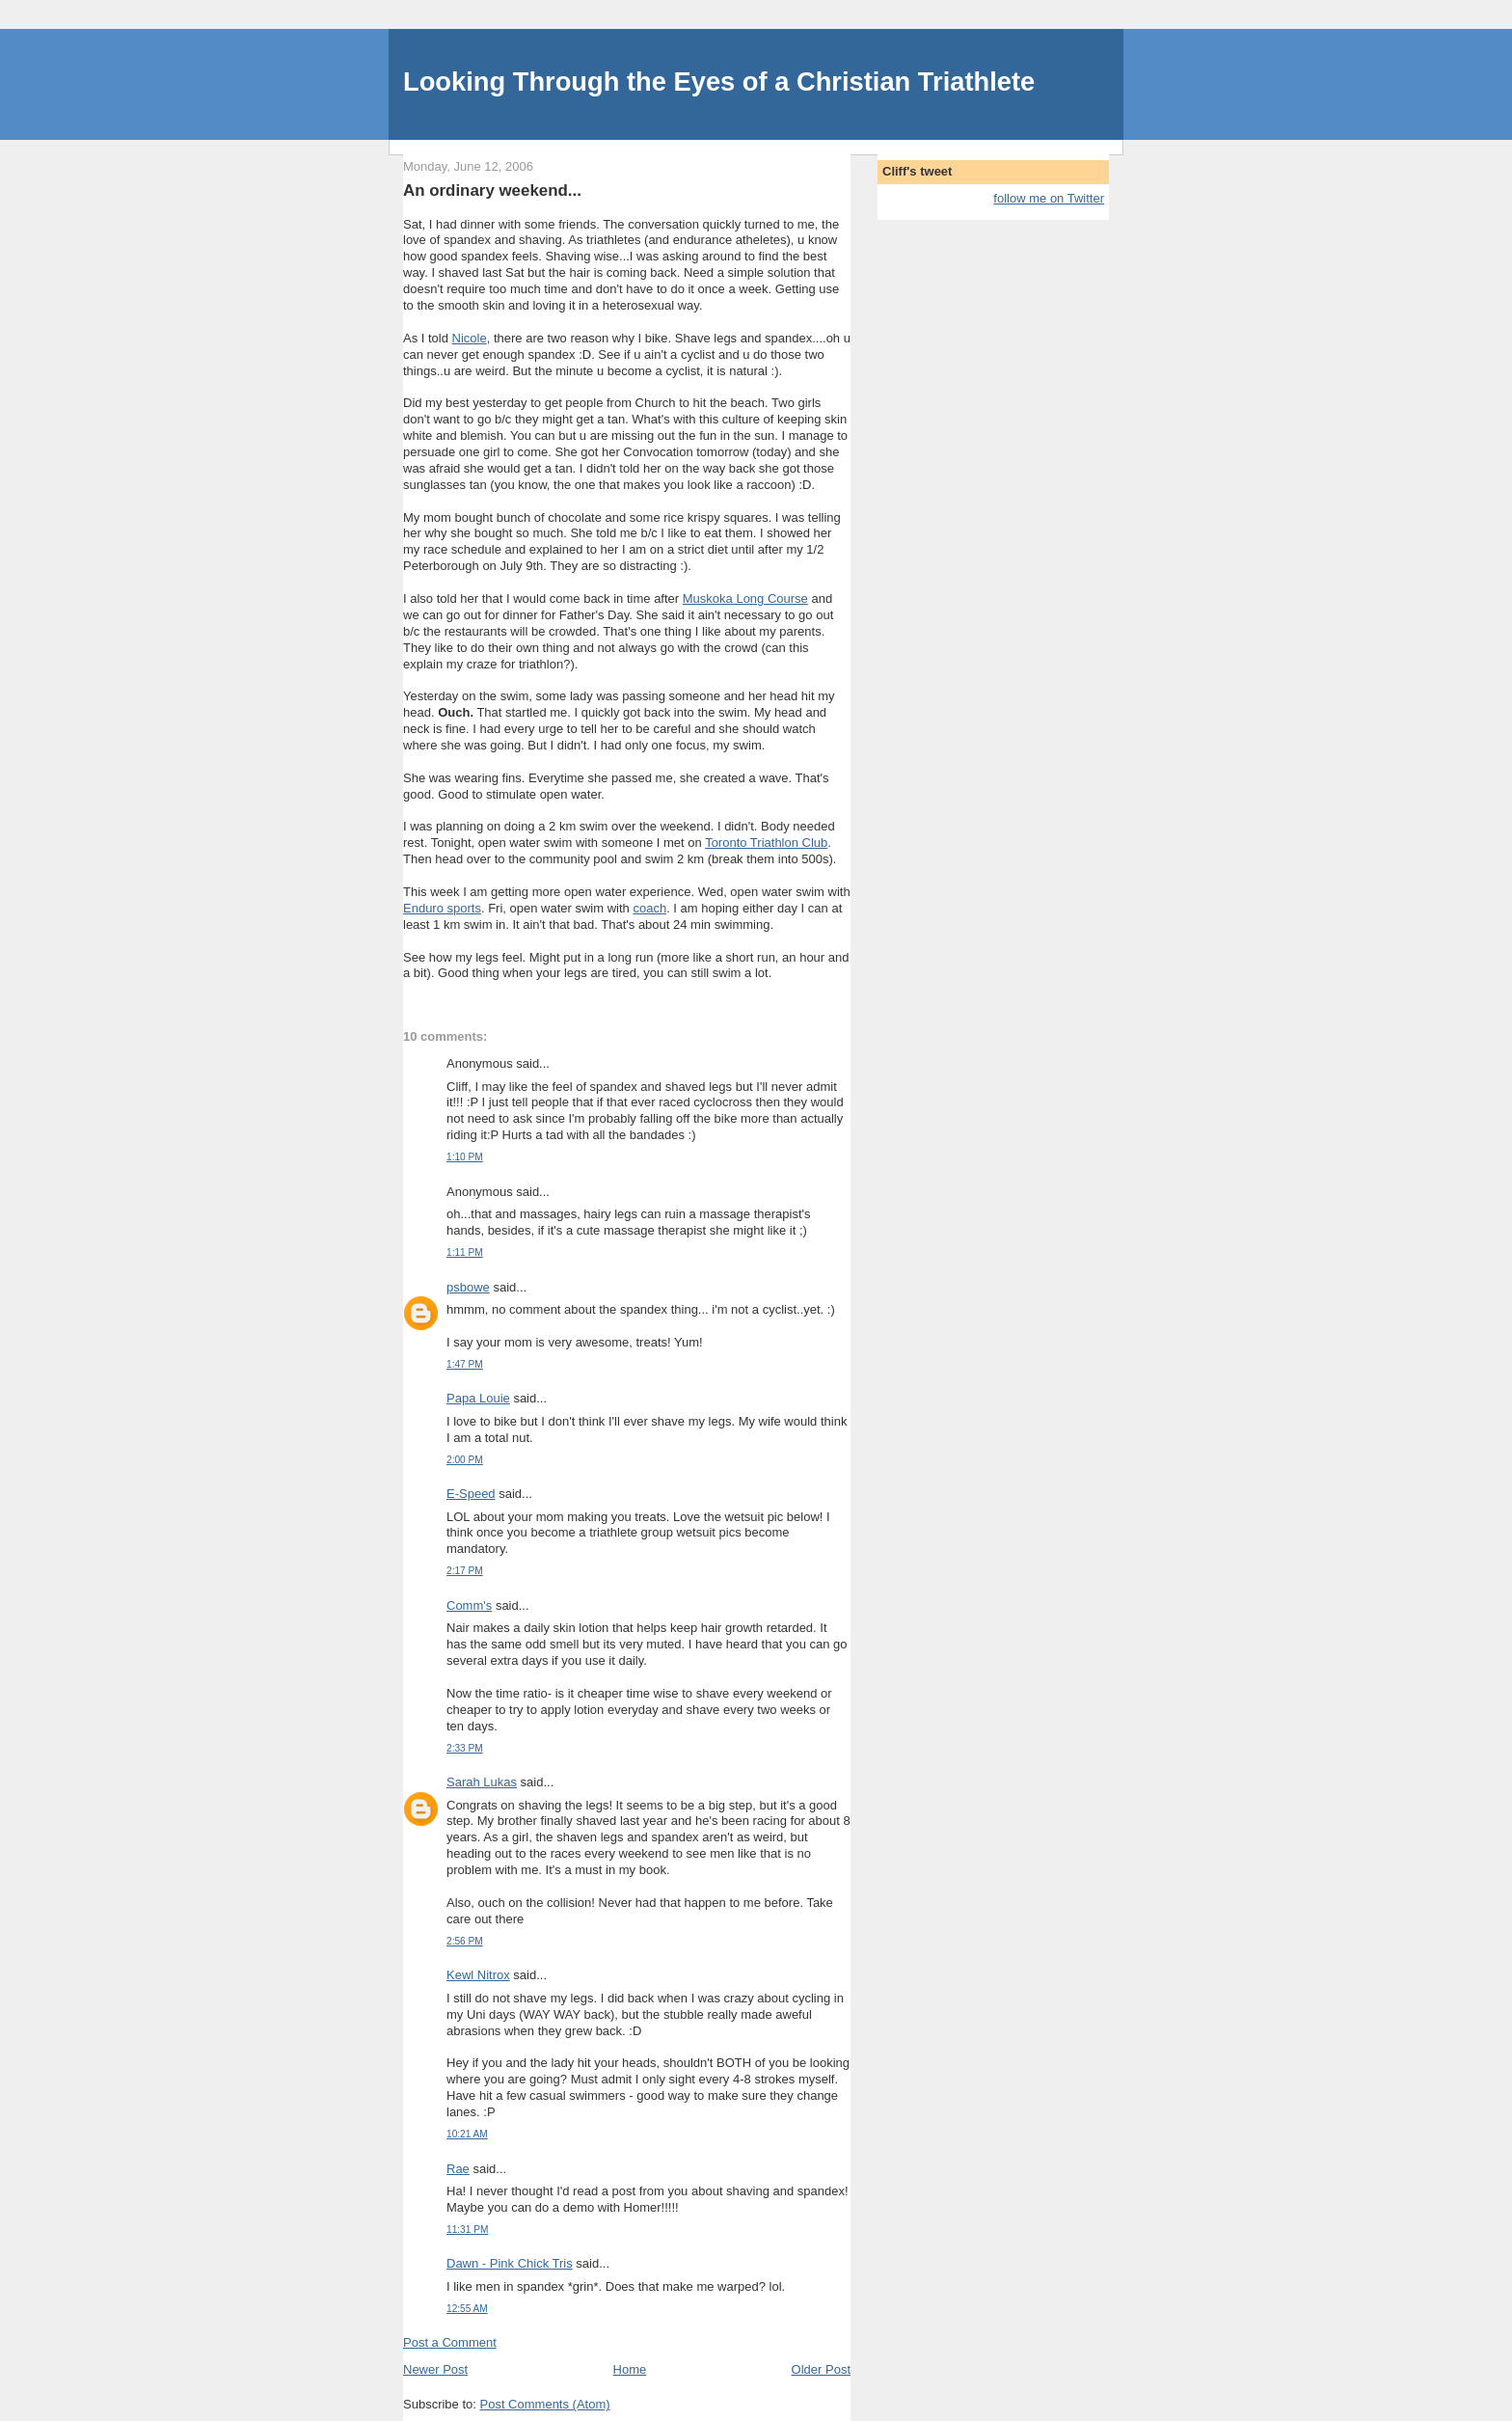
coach (649, 908)
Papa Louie (478, 1398)
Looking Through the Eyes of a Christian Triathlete (719, 81)
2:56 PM (464, 1941)
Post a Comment (450, 2342)
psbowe (468, 1287)
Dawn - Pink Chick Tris (509, 2263)
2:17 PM (464, 1570)
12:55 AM (467, 2308)
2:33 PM (464, 1748)
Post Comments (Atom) (545, 2404)
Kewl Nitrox (478, 1975)
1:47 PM (464, 1364)
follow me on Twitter (1048, 198)
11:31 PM (467, 2229)
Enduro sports (442, 908)
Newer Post (435, 2369)
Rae (458, 2169)
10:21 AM (467, 2134)
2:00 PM (464, 1460)
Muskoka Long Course (745, 598)
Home (630, 2369)
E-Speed (471, 1493)
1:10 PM (464, 1157)
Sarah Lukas (481, 1782)
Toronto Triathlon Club (766, 842)
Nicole (469, 338)
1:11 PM (464, 1252)
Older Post (821, 2369)
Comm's (469, 1605)
